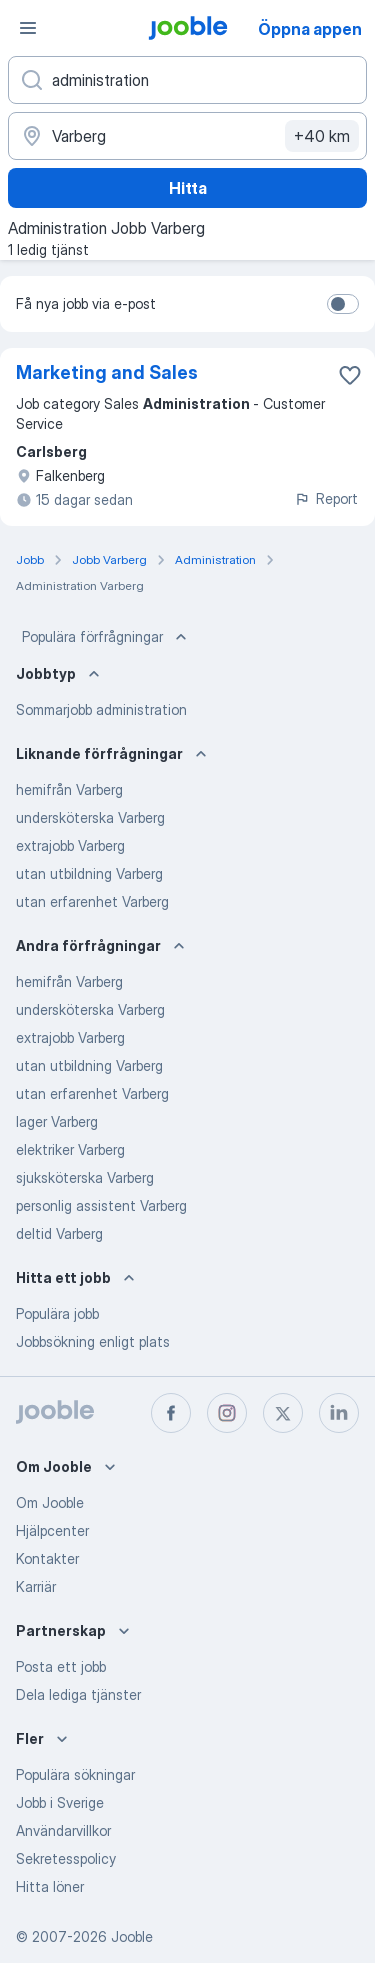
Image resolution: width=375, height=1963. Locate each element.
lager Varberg (57, 1121)
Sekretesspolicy (66, 1858)
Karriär (36, 1586)
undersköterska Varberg (90, 817)
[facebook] (171, 1413)
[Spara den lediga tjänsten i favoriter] (350, 375)
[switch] (343, 304)
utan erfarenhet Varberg (92, 901)
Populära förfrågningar (106, 637)
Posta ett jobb (61, 1666)
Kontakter (47, 1558)
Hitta (188, 188)
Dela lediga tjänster (78, 1694)
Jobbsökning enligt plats (93, 1341)
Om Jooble (50, 1502)
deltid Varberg (59, 1233)
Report (326, 498)
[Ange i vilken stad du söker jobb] (187, 136)
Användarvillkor (63, 1830)
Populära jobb (57, 1313)
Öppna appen (310, 29)
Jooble (132, 1936)
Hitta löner (50, 1886)
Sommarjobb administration (101, 709)
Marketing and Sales (107, 372)
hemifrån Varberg (69, 789)
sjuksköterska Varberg (85, 1177)
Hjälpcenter (52, 1530)
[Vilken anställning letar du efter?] (187, 80)
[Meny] (28, 28)
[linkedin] (339, 1413)
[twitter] (283, 1413)
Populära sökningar (75, 1774)
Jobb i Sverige (60, 1802)
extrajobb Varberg (70, 845)
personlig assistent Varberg (101, 1205)
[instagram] (227, 1413)
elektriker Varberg (70, 1149)
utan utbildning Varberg (89, 873)
